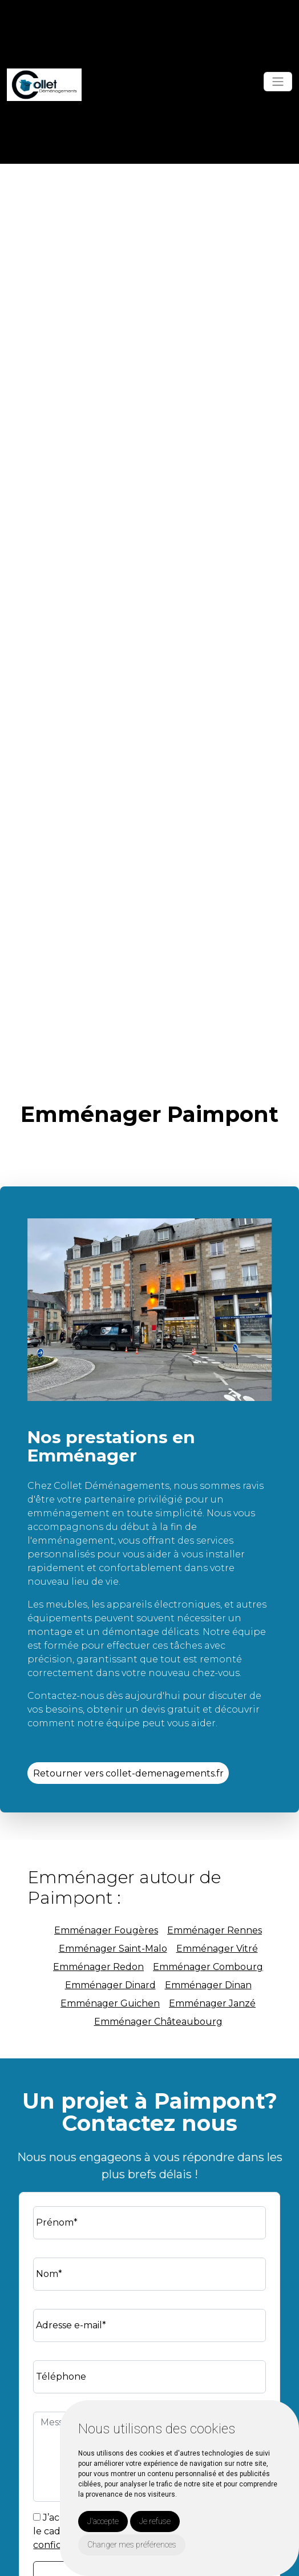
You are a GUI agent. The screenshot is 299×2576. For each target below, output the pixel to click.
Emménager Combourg (208, 1966)
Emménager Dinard (110, 1985)
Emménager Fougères (106, 1930)
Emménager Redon (98, 1966)
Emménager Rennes (214, 1930)
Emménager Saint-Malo (113, 1948)
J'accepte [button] (103, 2521)
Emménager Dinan (208, 1985)
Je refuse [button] (155, 2521)
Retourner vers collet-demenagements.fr (128, 1773)
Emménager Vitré (217, 1948)
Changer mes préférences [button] (131, 2544)
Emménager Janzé (212, 2003)
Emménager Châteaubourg (158, 2021)
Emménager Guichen (110, 2003)
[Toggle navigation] (278, 81)
